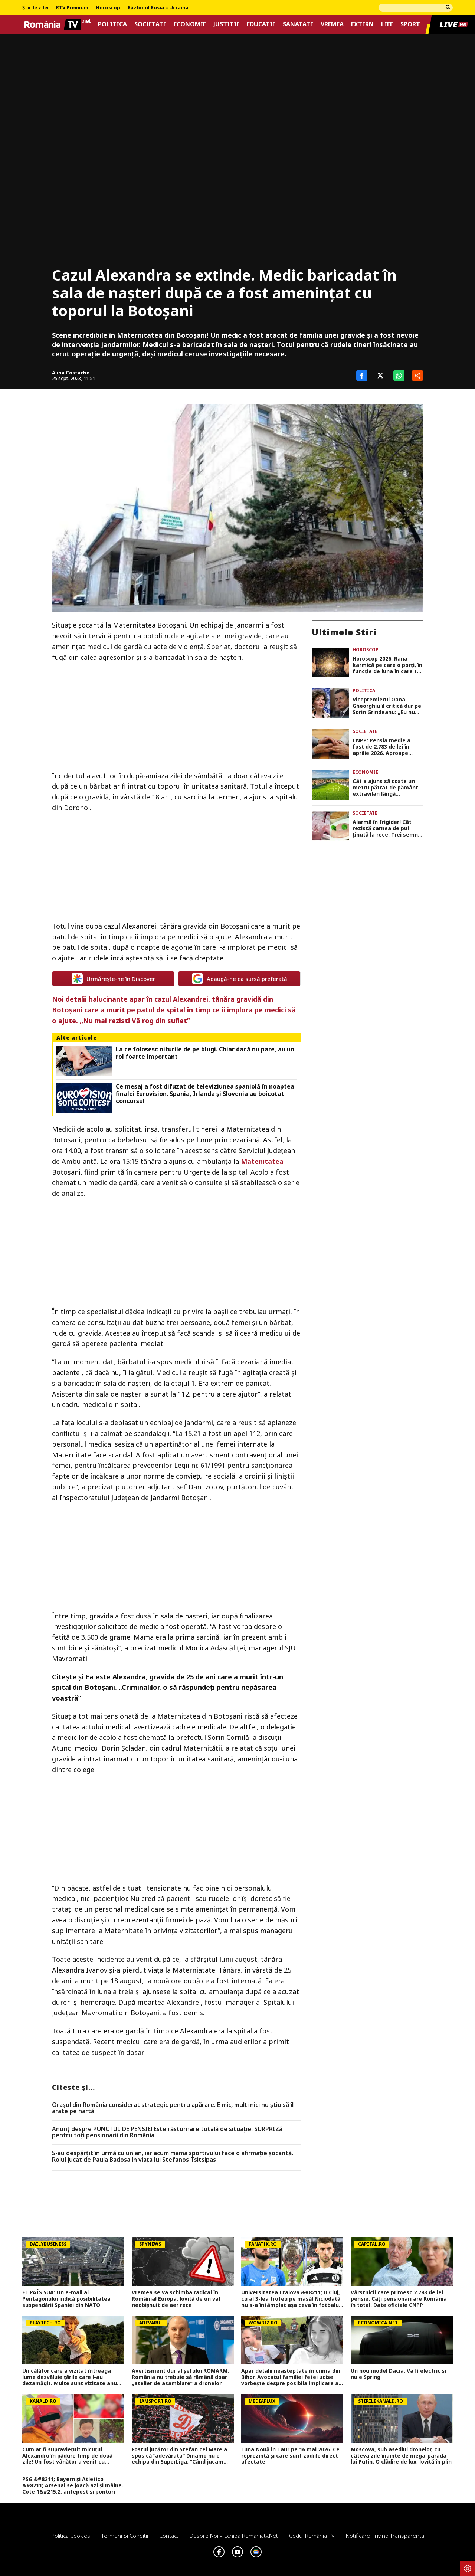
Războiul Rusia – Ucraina (158, 8)
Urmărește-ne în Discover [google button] (113, 978)
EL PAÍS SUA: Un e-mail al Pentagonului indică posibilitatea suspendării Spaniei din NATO (66, 2298)
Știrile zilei (35, 8)
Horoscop (108, 8)
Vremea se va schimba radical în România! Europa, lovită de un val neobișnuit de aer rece (176, 2298)
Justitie (226, 24)
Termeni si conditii (124, 2535)
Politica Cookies (70, 2535)
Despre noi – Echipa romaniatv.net (234, 2535)
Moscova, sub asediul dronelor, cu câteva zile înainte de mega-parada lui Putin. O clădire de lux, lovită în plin (401, 2455)
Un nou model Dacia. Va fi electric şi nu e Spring (398, 2374)
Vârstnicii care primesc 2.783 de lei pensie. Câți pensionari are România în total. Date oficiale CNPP (399, 2298)
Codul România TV (312, 2535)
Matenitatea (262, 1161)
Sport (410, 24)
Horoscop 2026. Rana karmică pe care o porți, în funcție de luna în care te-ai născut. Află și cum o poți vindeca (387, 665)
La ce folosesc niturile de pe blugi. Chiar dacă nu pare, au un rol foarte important (205, 1053)
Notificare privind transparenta (385, 2535)
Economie (190, 24)
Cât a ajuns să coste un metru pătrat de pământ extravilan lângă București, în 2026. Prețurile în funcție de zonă (385, 787)
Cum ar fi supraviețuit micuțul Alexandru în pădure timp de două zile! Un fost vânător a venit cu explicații (67, 2455)
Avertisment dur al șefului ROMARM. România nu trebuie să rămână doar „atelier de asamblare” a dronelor (180, 2377)
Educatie (261, 24)
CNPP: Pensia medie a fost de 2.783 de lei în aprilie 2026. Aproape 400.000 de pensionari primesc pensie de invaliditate (381, 746)
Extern (362, 24)
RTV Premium (72, 8)
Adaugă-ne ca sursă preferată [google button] (239, 978)
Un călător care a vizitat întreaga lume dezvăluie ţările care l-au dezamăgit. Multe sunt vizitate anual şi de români (72, 2377)
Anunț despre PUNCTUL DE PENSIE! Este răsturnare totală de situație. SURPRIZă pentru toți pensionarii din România (167, 2132)
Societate (150, 24)
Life (387, 24)
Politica (112, 24)
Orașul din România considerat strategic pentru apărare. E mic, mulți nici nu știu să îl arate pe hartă (173, 2108)
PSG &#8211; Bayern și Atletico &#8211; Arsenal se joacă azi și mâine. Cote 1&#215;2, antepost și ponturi (72, 2485)
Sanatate (298, 24)
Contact (168, 2535)
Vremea (332, 24)
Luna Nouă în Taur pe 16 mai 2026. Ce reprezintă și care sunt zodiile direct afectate (290, 2455)
